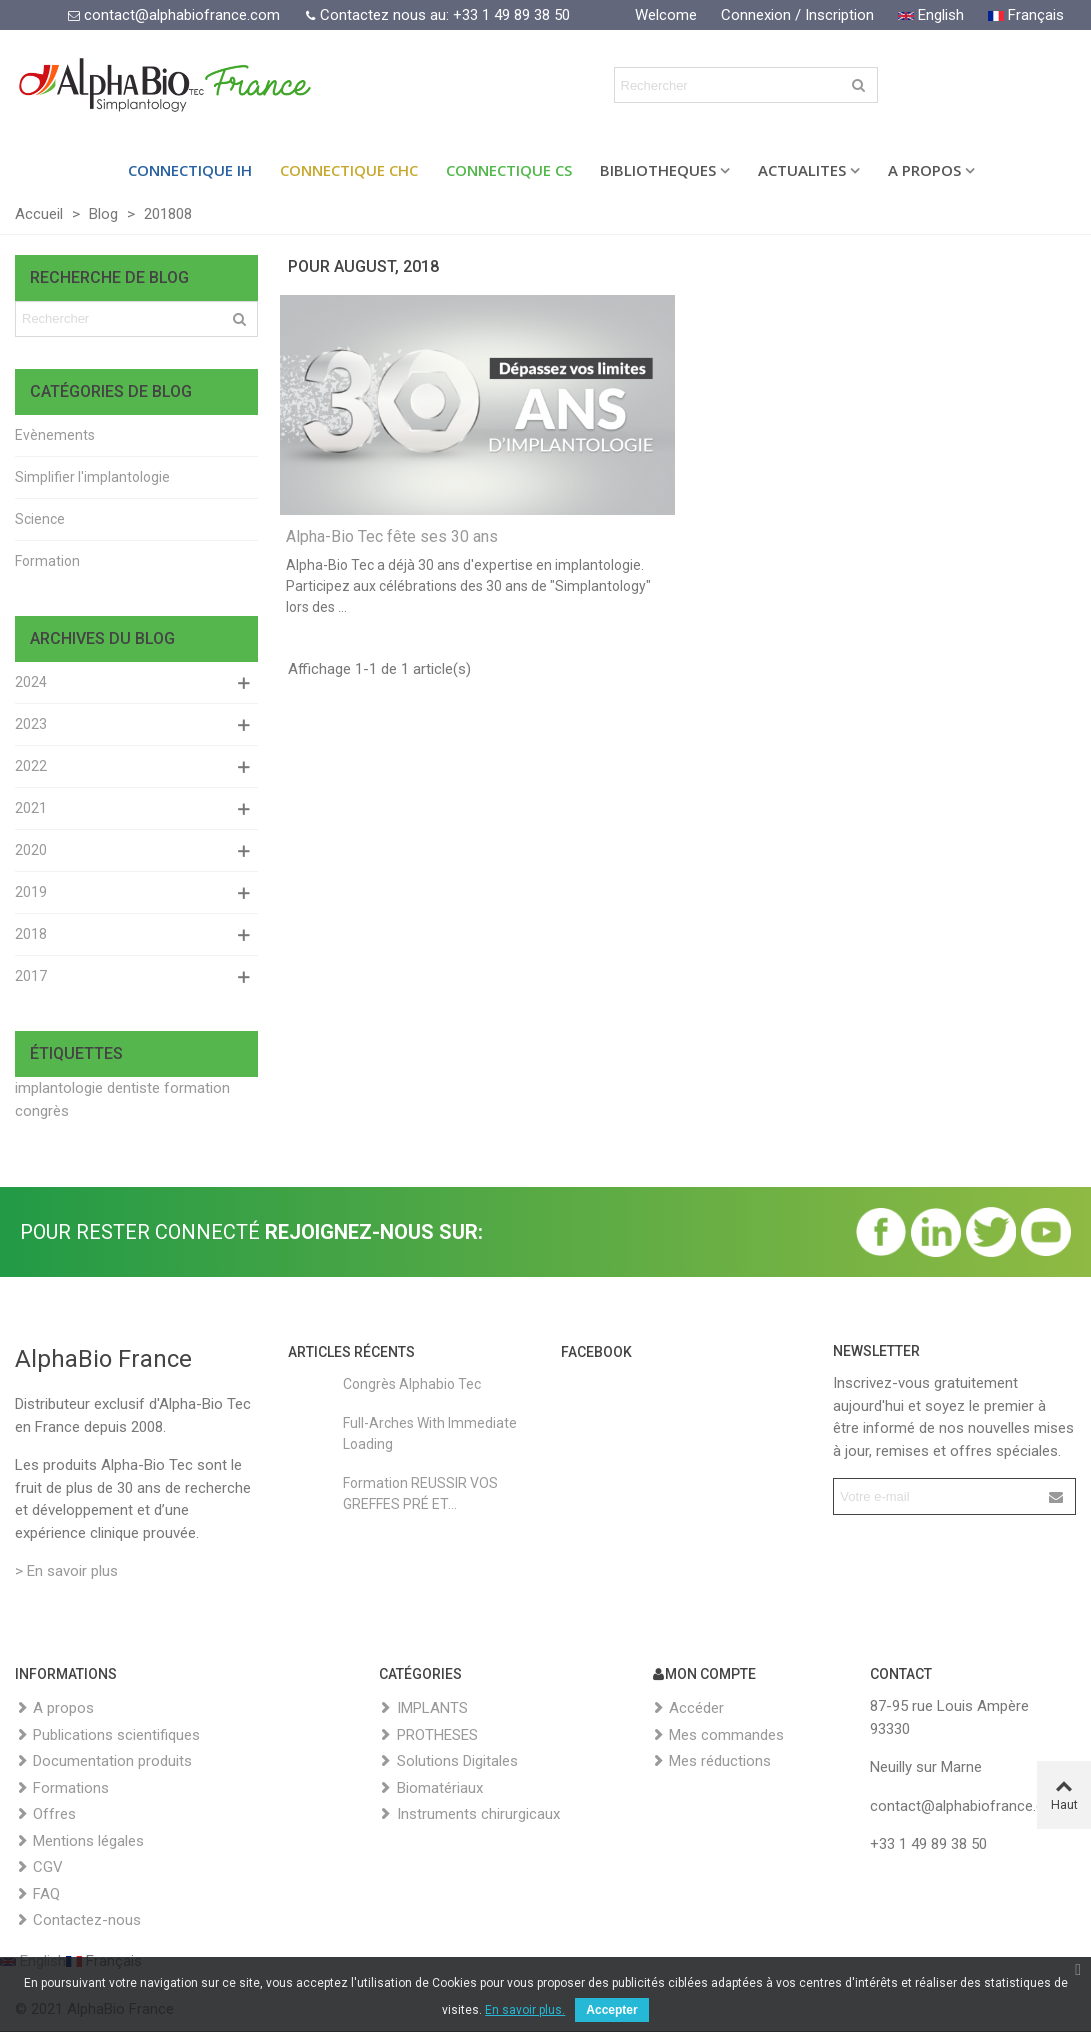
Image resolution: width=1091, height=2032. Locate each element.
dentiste (133, 1088)
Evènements (55, 435)
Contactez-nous (78, 1920)
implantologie (59, 1088)
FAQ (37, 1894)
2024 (31, 682)
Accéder (687, 1708)
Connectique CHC (349, 170)
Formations (62, 1788)
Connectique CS (509, 170)
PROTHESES (428, 1735)
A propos (54, 1708)
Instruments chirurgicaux (469, 1814)
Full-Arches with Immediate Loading (430, 1433)
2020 (31, 850)
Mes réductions (711, 1761)
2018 (31, 934)
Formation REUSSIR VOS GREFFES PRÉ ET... (420, 1493)
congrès (42, 1111)
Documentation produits (103, 1761)
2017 (31, 976)
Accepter (611, 2010)
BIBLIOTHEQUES (658, 170)
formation (197, 1088)
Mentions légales (79, 1841)
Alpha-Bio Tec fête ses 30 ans (392, 536)
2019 (31, 892)
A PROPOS (924, 170)
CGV (39, 1867)
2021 (31, 808)
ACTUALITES (802, 170)
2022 (31, 766)
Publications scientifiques (107, 1735)
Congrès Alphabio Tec (412, 1384)
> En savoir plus (66, 1571)
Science (40, 519)
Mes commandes (717, 1735)
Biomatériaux (431, 1788)
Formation (47, 561)
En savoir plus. (525, 2010)
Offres (45, 1814)
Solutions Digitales (448, 1761)
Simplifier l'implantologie (92, 477)
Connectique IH (190, 170)
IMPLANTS (423, 1708)
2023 (31, 724)
